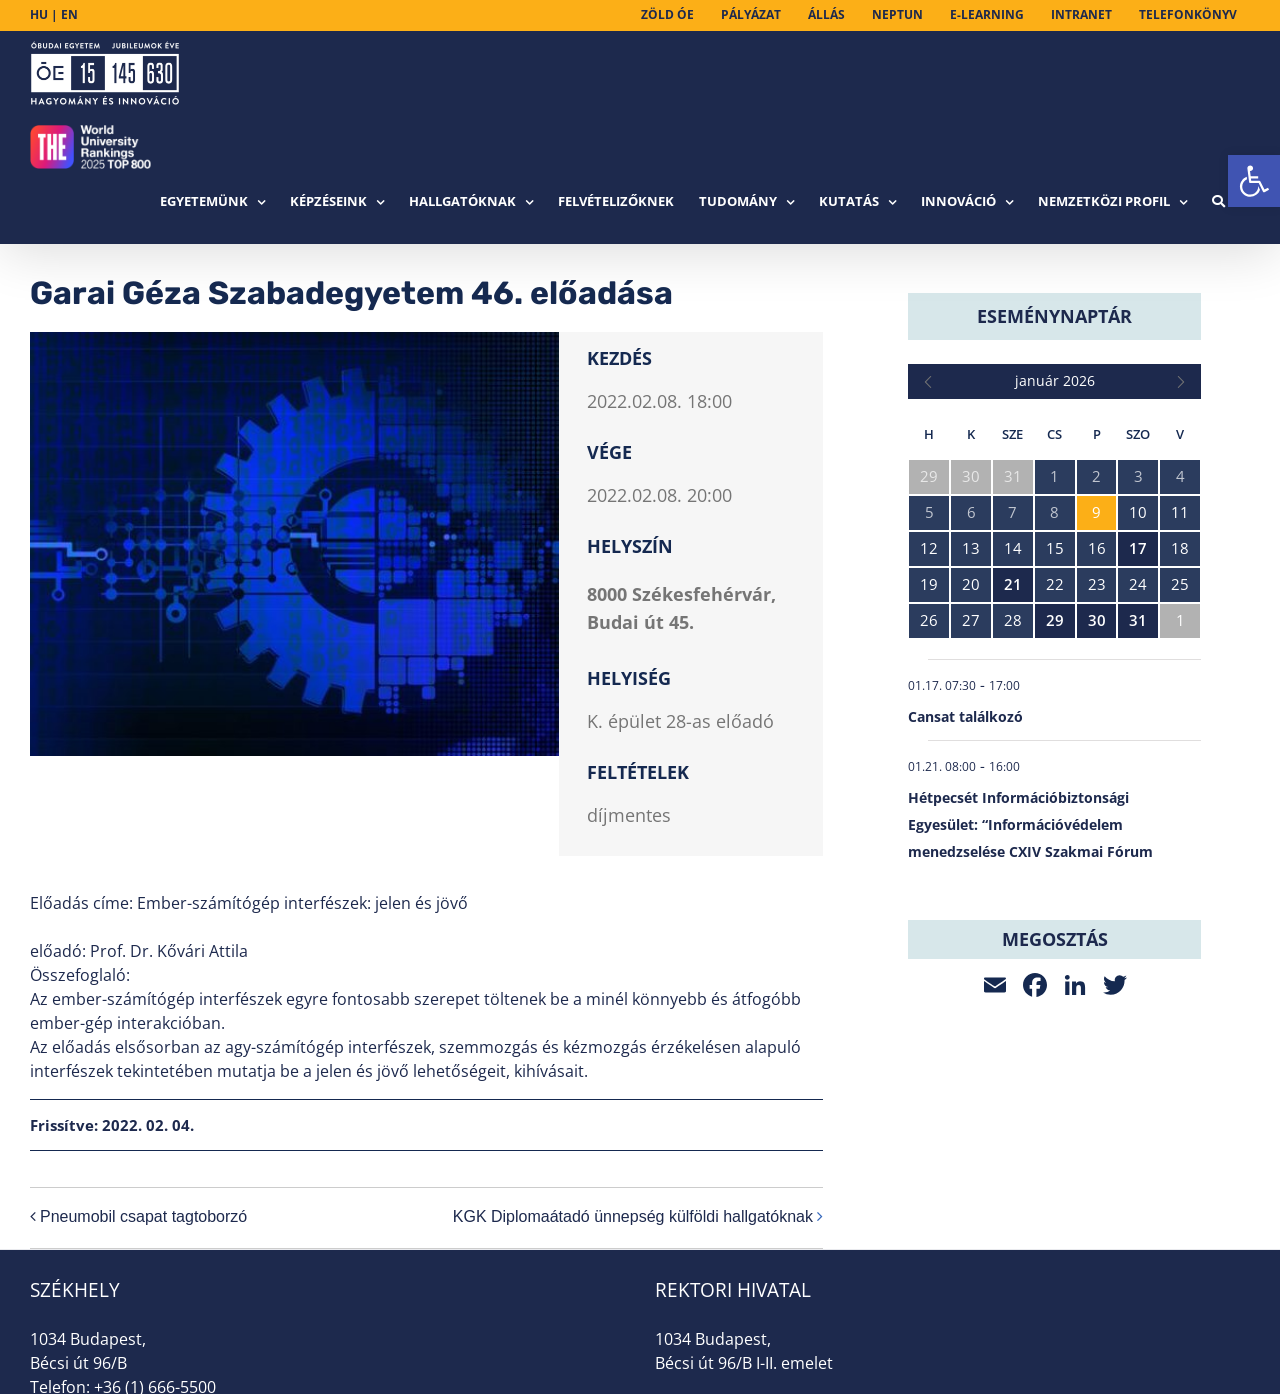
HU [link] (39, 14)
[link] (1254, 181)
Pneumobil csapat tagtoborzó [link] (143, 1216)
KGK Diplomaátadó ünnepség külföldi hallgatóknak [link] (633, 1216)
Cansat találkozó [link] (965, 716)
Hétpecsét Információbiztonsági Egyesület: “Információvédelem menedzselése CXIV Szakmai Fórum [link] (1030, 824)
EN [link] (69, 14)
